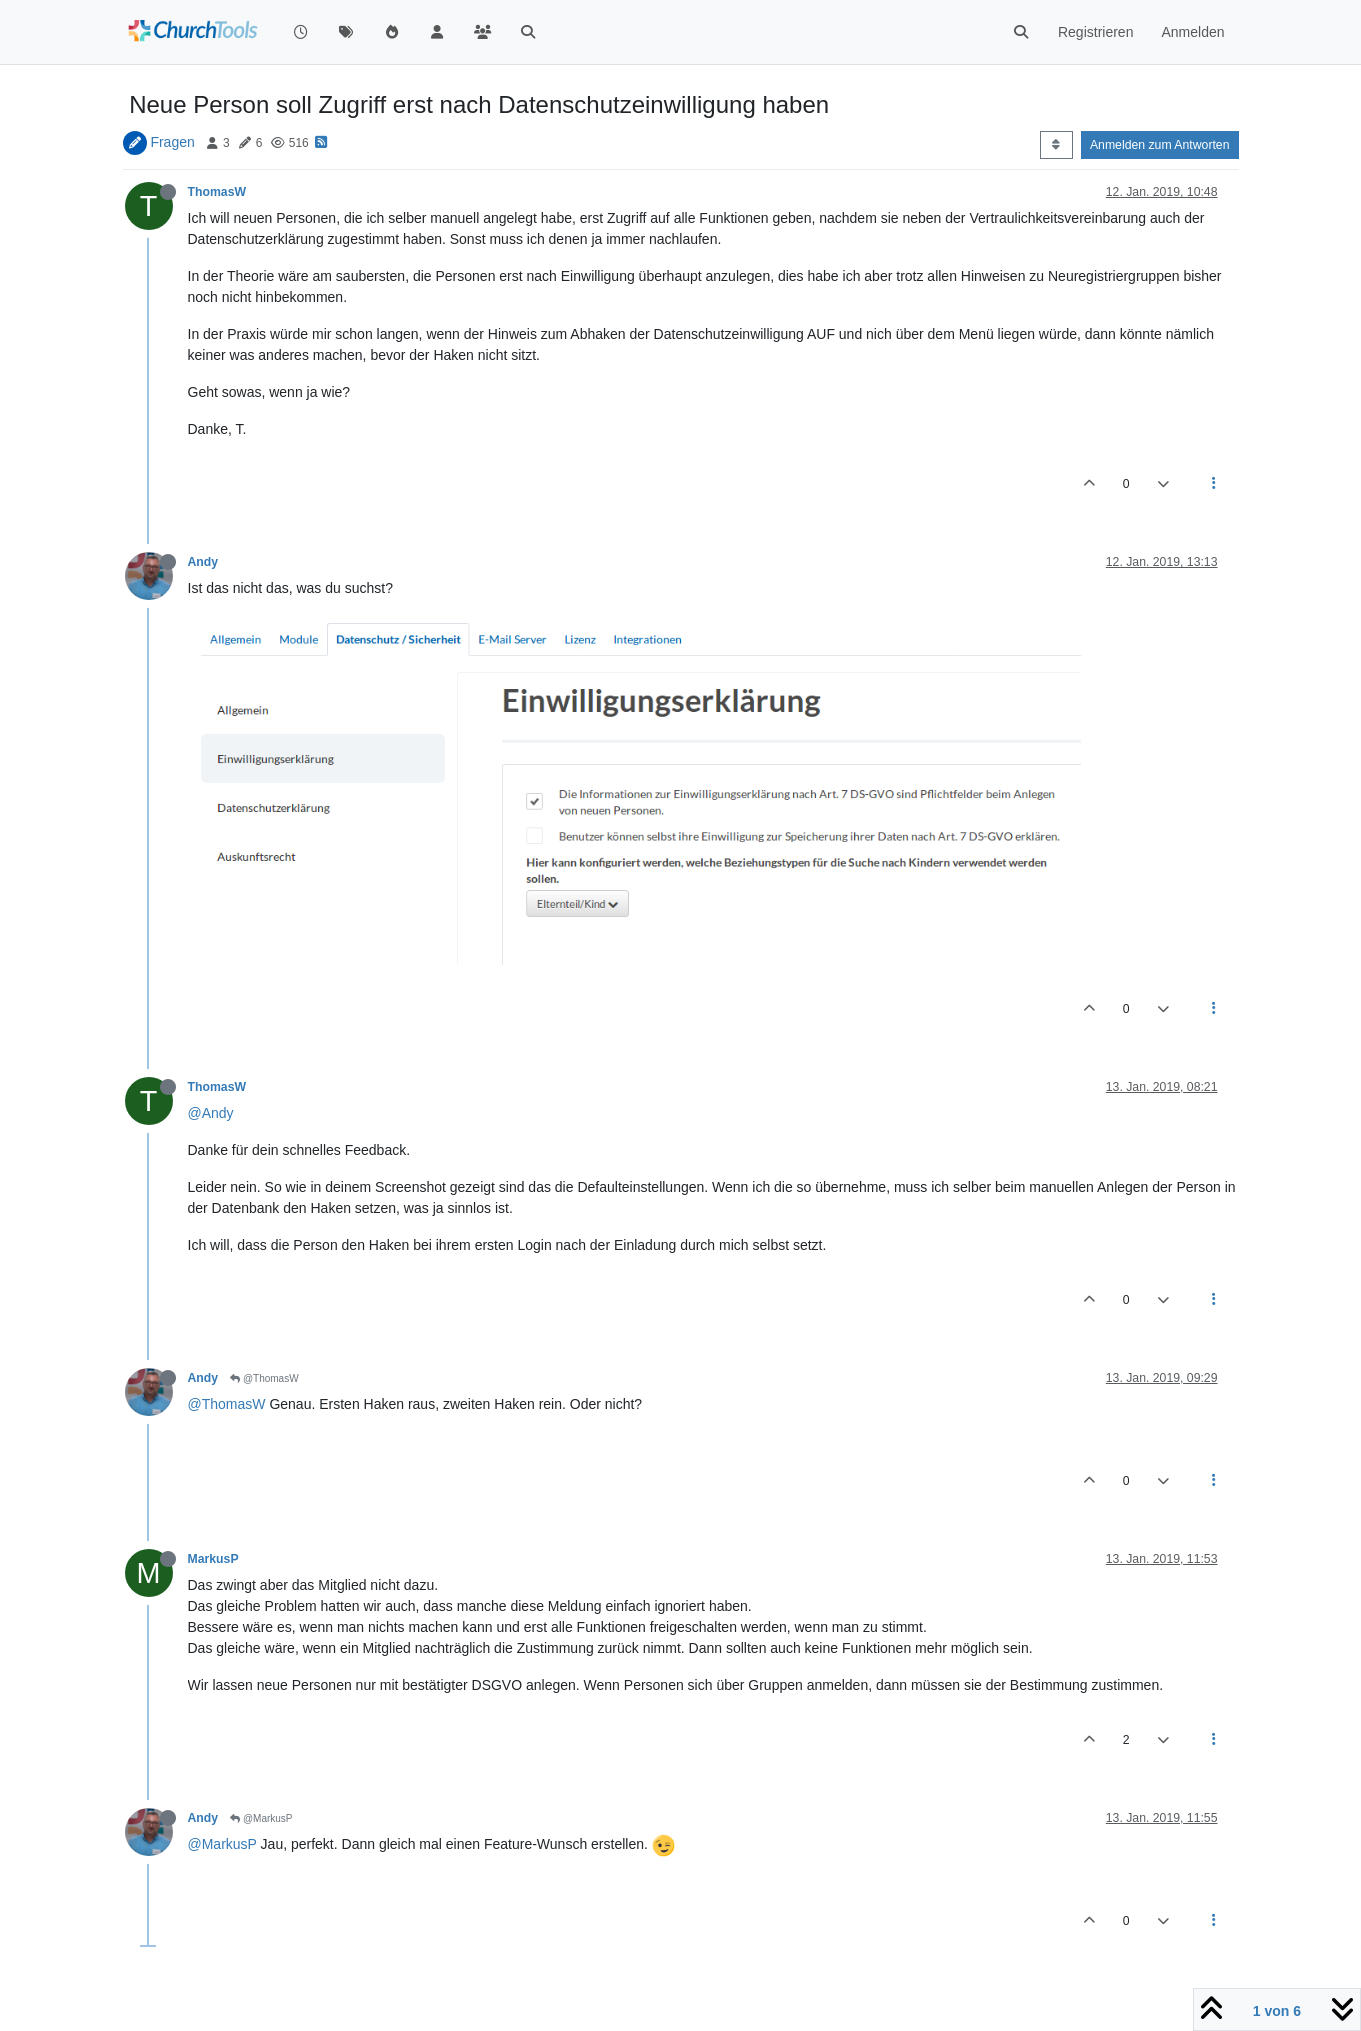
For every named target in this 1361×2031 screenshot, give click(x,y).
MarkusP (213, 1559)
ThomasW (217, 192)
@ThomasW (264, 1378)
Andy (203, 562)
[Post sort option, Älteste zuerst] (1056, 145)
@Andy (211, 1113)
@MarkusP (261, 1818)
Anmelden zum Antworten (1160, 145)
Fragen (172, 142)
